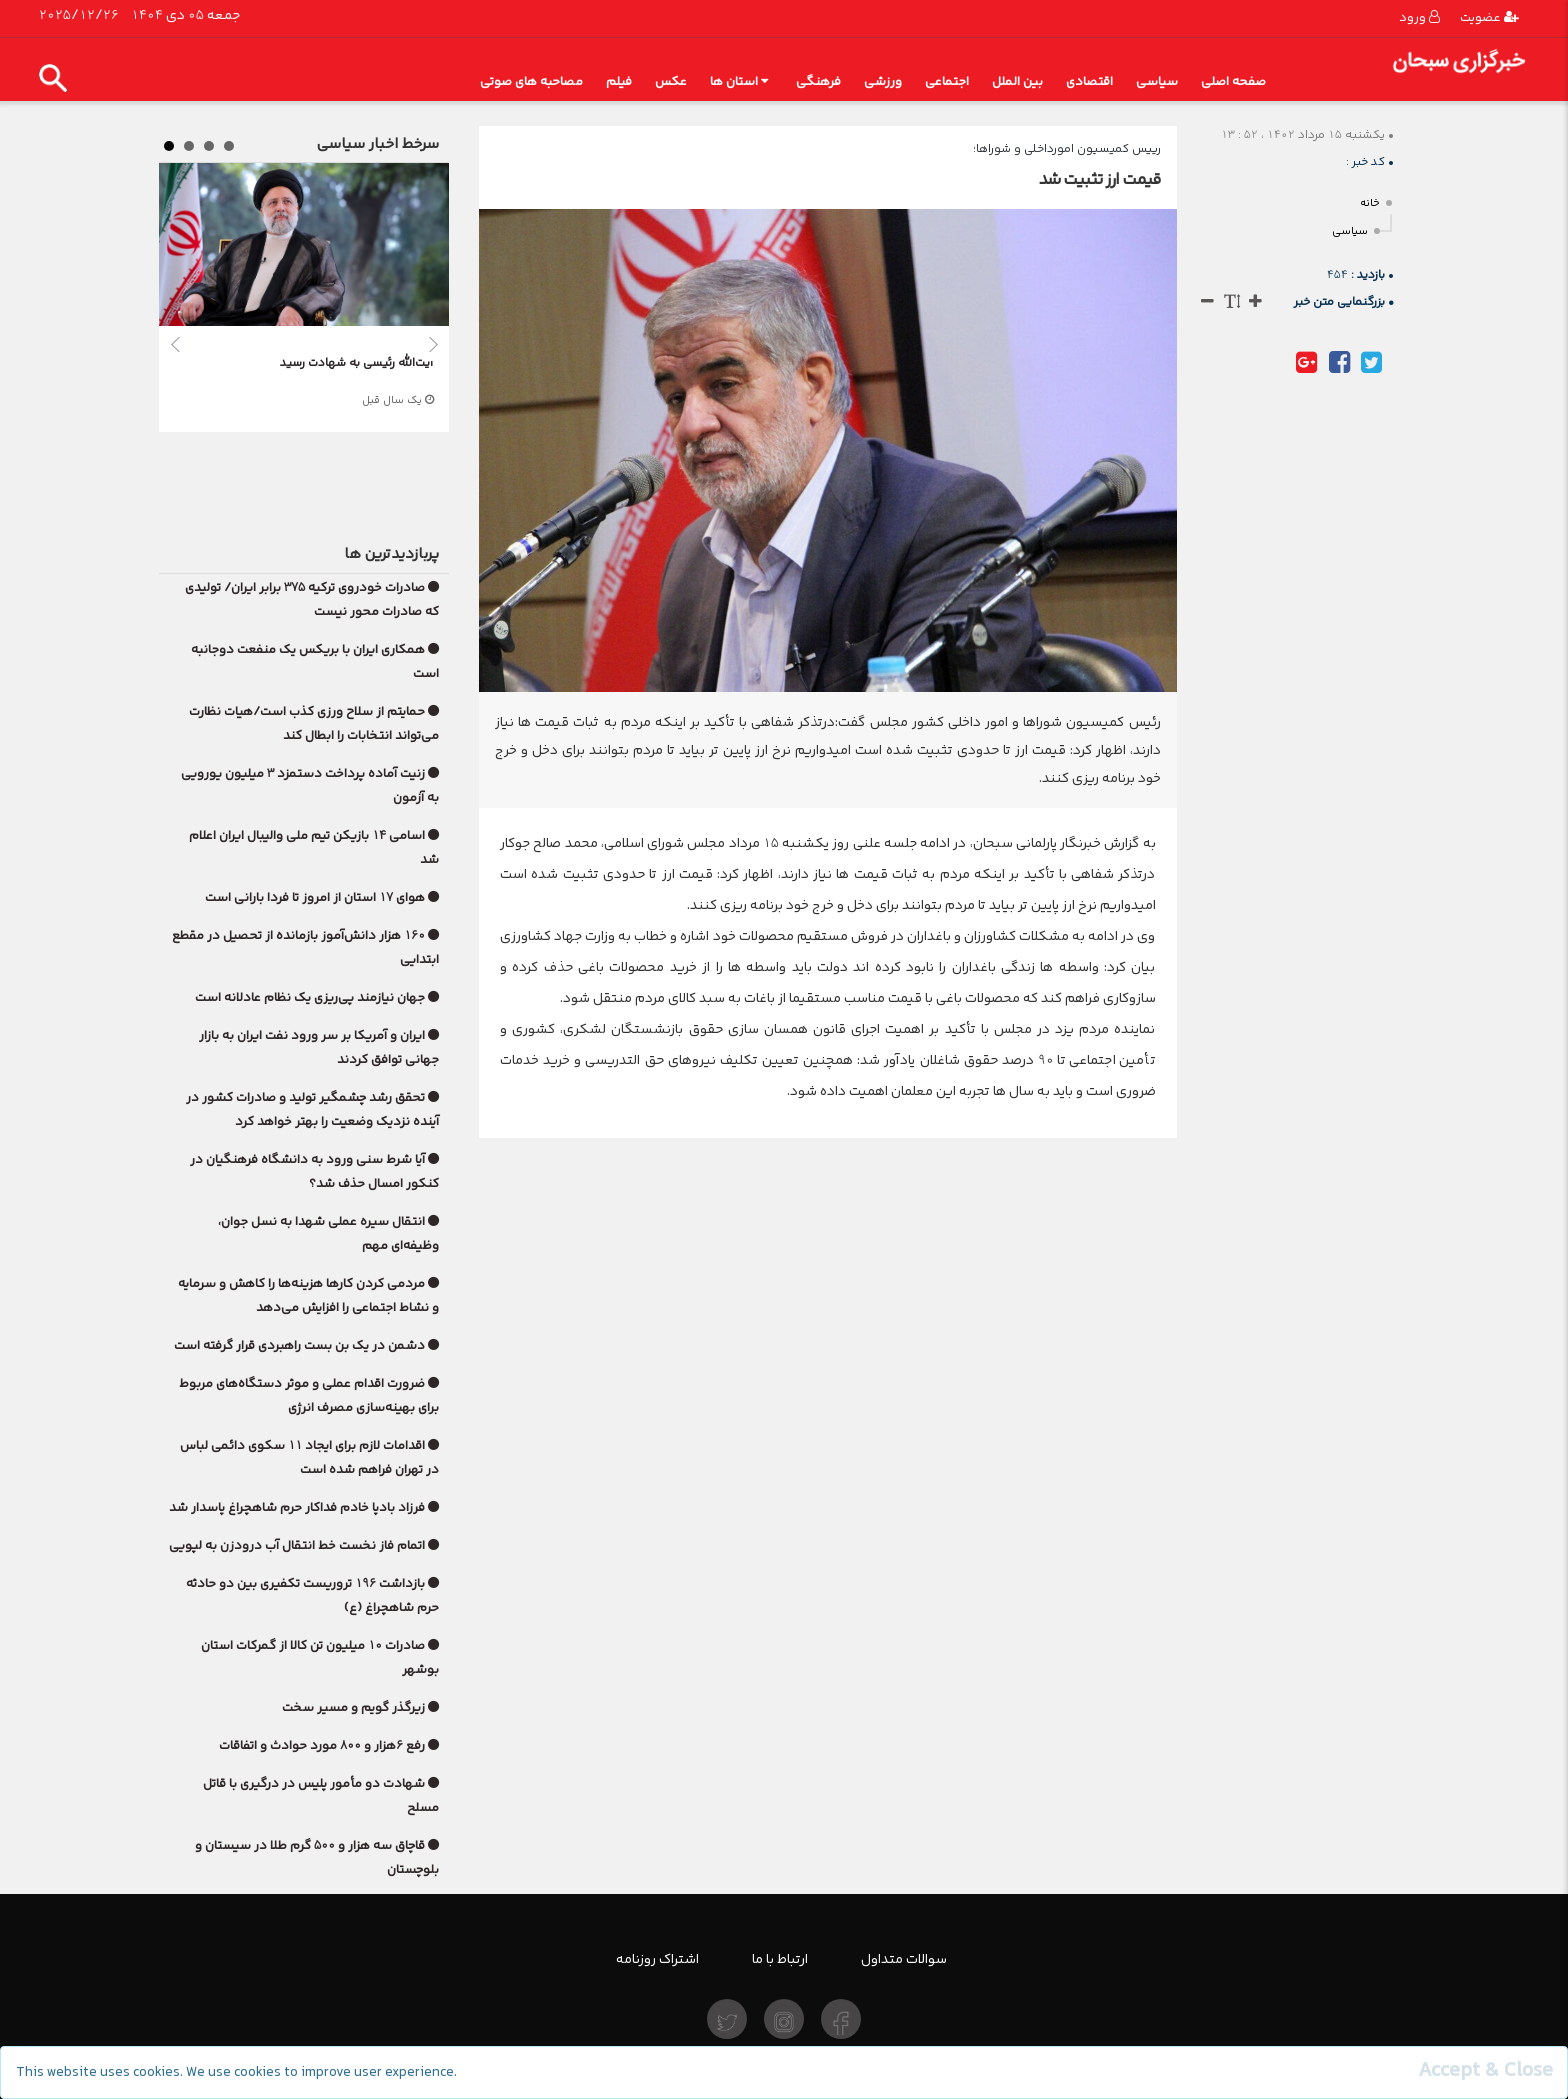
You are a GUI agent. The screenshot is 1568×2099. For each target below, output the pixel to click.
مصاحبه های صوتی (531, 81)
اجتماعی (947, 81)
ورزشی (883, 81)
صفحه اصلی (1233, 81)
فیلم (619, 81)
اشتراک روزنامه (657, 1959)
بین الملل (1017, 81)
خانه (1370, 203)
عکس (671, 81)
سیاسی (1157, 81)
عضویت (1489, 17)
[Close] (1485, 2070)
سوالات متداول (904, 1959)
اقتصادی (1089, 81)
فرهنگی (818, 81)
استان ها (739, 81)
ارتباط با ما (780, 1959)
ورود (1419, 17)
